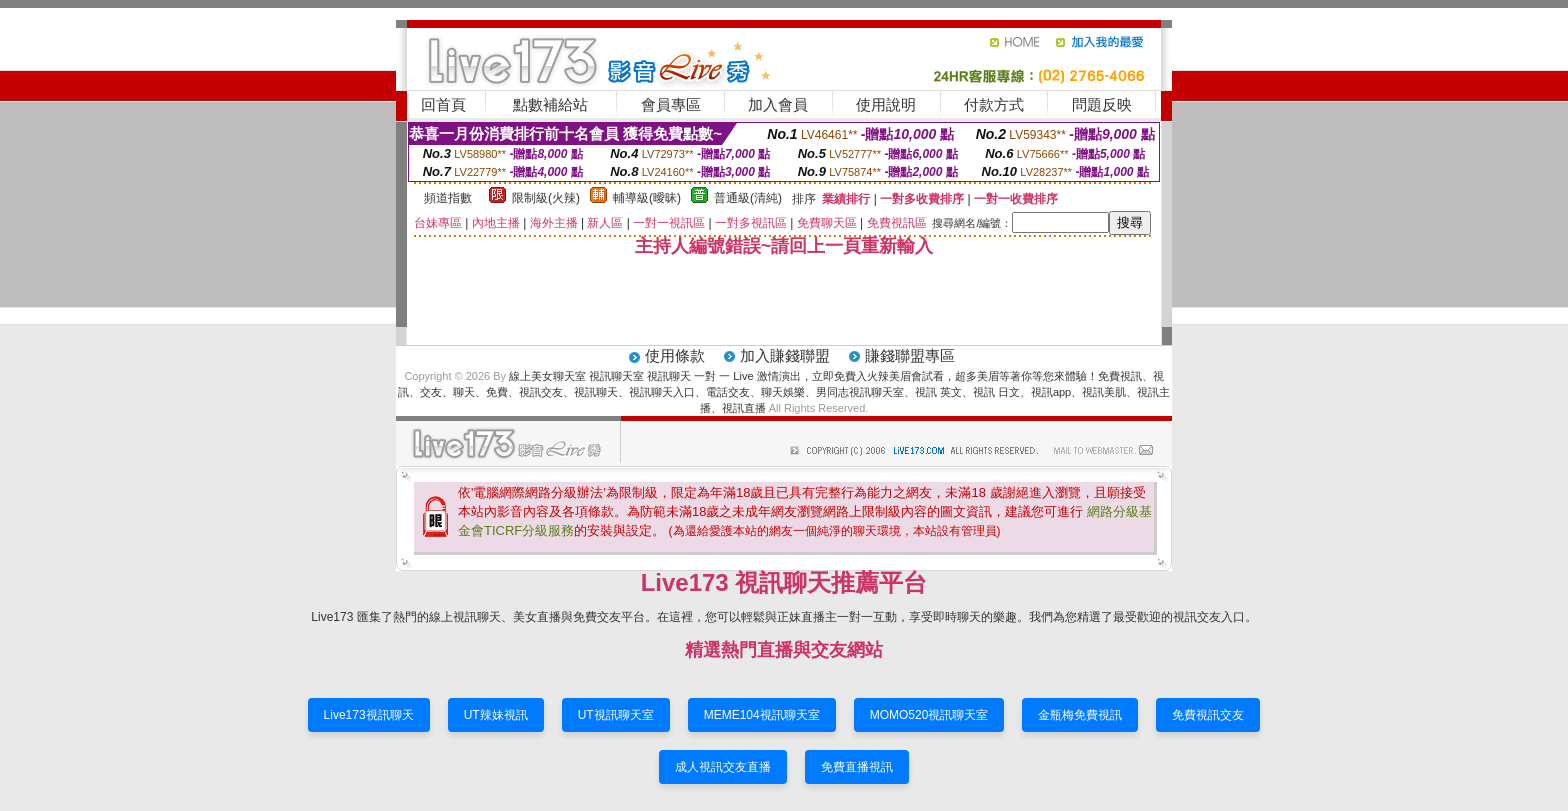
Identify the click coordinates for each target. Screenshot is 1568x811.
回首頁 (443, 104)
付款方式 (994, 104)
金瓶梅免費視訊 (1080, 715)
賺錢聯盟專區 (910, 355)
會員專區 (671, 104)
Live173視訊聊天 (369, 715)
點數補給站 (550, 104)
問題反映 (1102, 104)
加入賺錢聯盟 (785, 355)
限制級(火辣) (546, 198)
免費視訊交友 (1208, 715)
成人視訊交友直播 (723, 767)
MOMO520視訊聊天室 (929, 715)
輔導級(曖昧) (647, 198)
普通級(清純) (748, 198)
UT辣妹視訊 (496, 715)
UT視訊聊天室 (616, 715)
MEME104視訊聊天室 (762, 715)
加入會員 (778, 104)
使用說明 (886, 104)
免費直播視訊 (857, 767)
